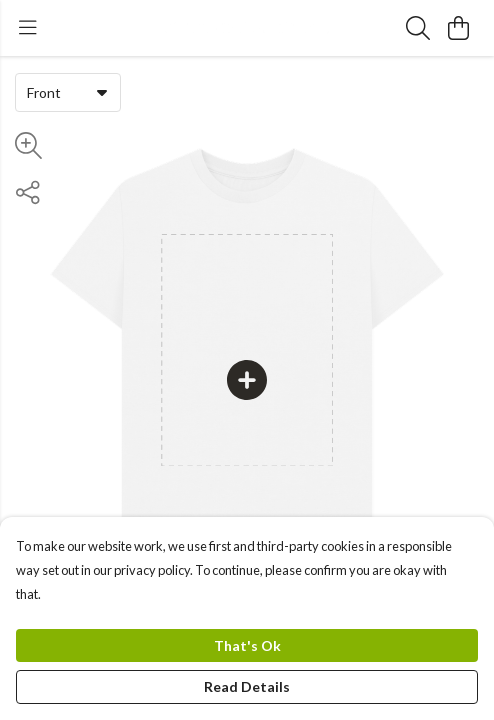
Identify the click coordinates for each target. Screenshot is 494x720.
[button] (102, 92)
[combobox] (68, 92)
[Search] (418, 28)
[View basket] (458, 28)
